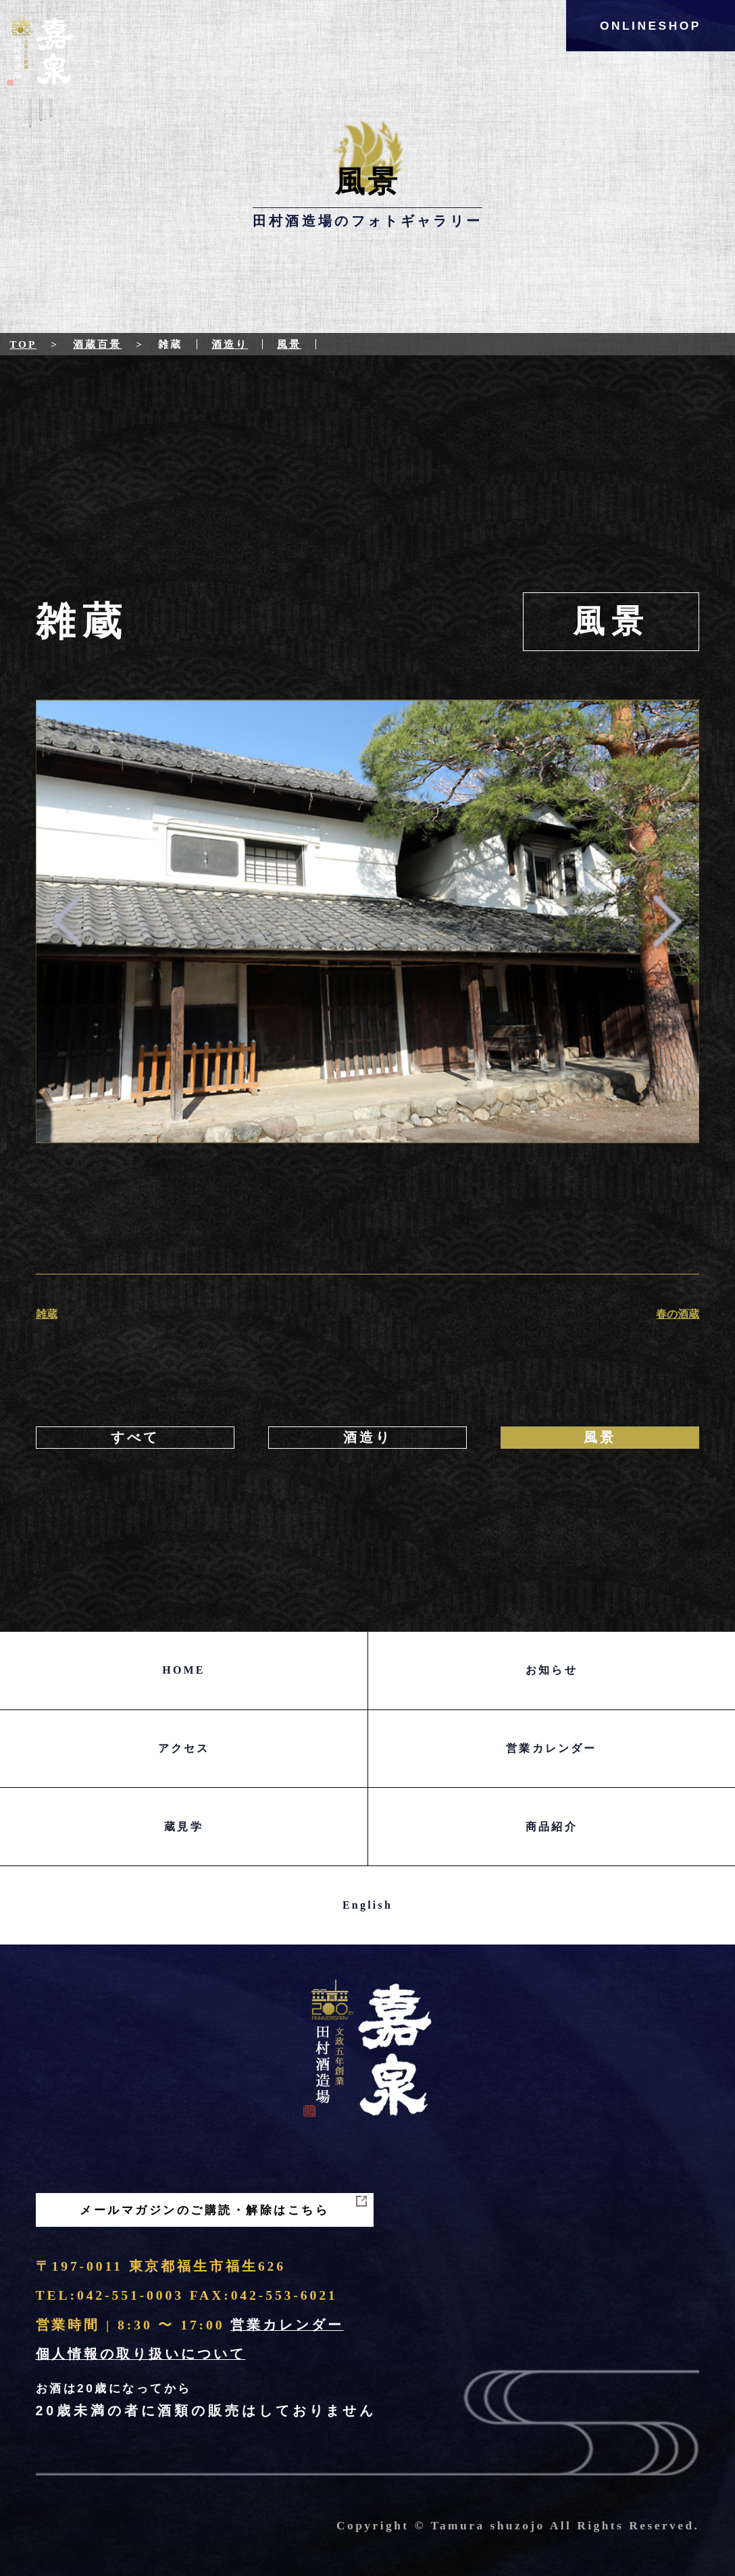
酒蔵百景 (97, 344)
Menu (40, 124)
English (367, 1905)
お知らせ (552, 1670)
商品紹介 (552, 1826)
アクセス (184, 1748)
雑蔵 (46, 1314)
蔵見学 (183, 1826)
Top (22, 344)
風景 (289, 344)
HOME (183, 1670)
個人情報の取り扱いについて (141, 2354)
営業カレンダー (551, 1748)
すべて (135, 1438)
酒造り (229, 344)
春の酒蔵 (677, 1314)
